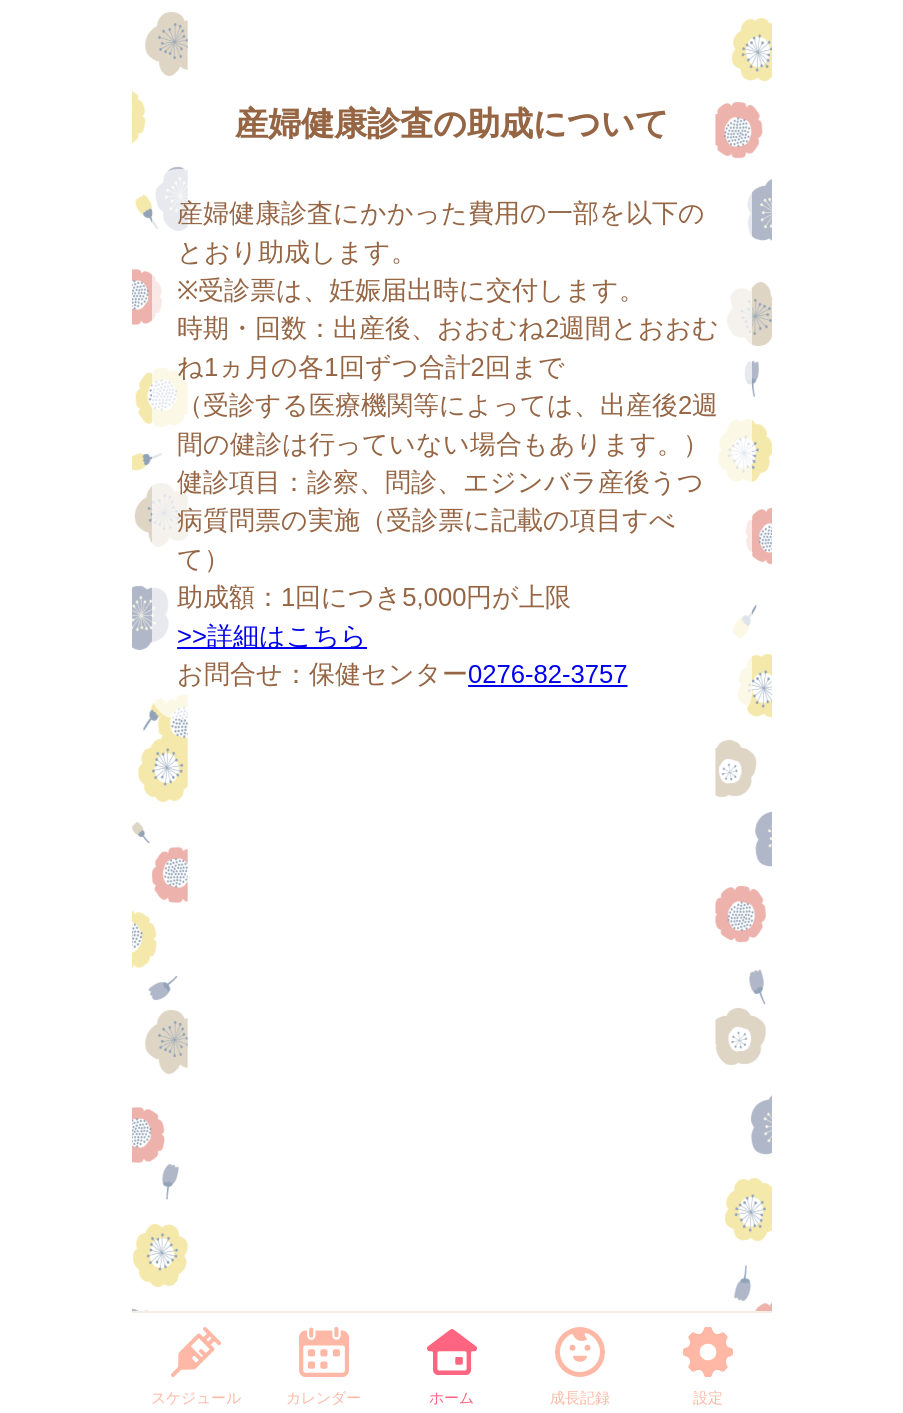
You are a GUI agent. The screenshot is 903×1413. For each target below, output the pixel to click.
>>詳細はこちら (272, 636)
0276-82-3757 (547, 674)
